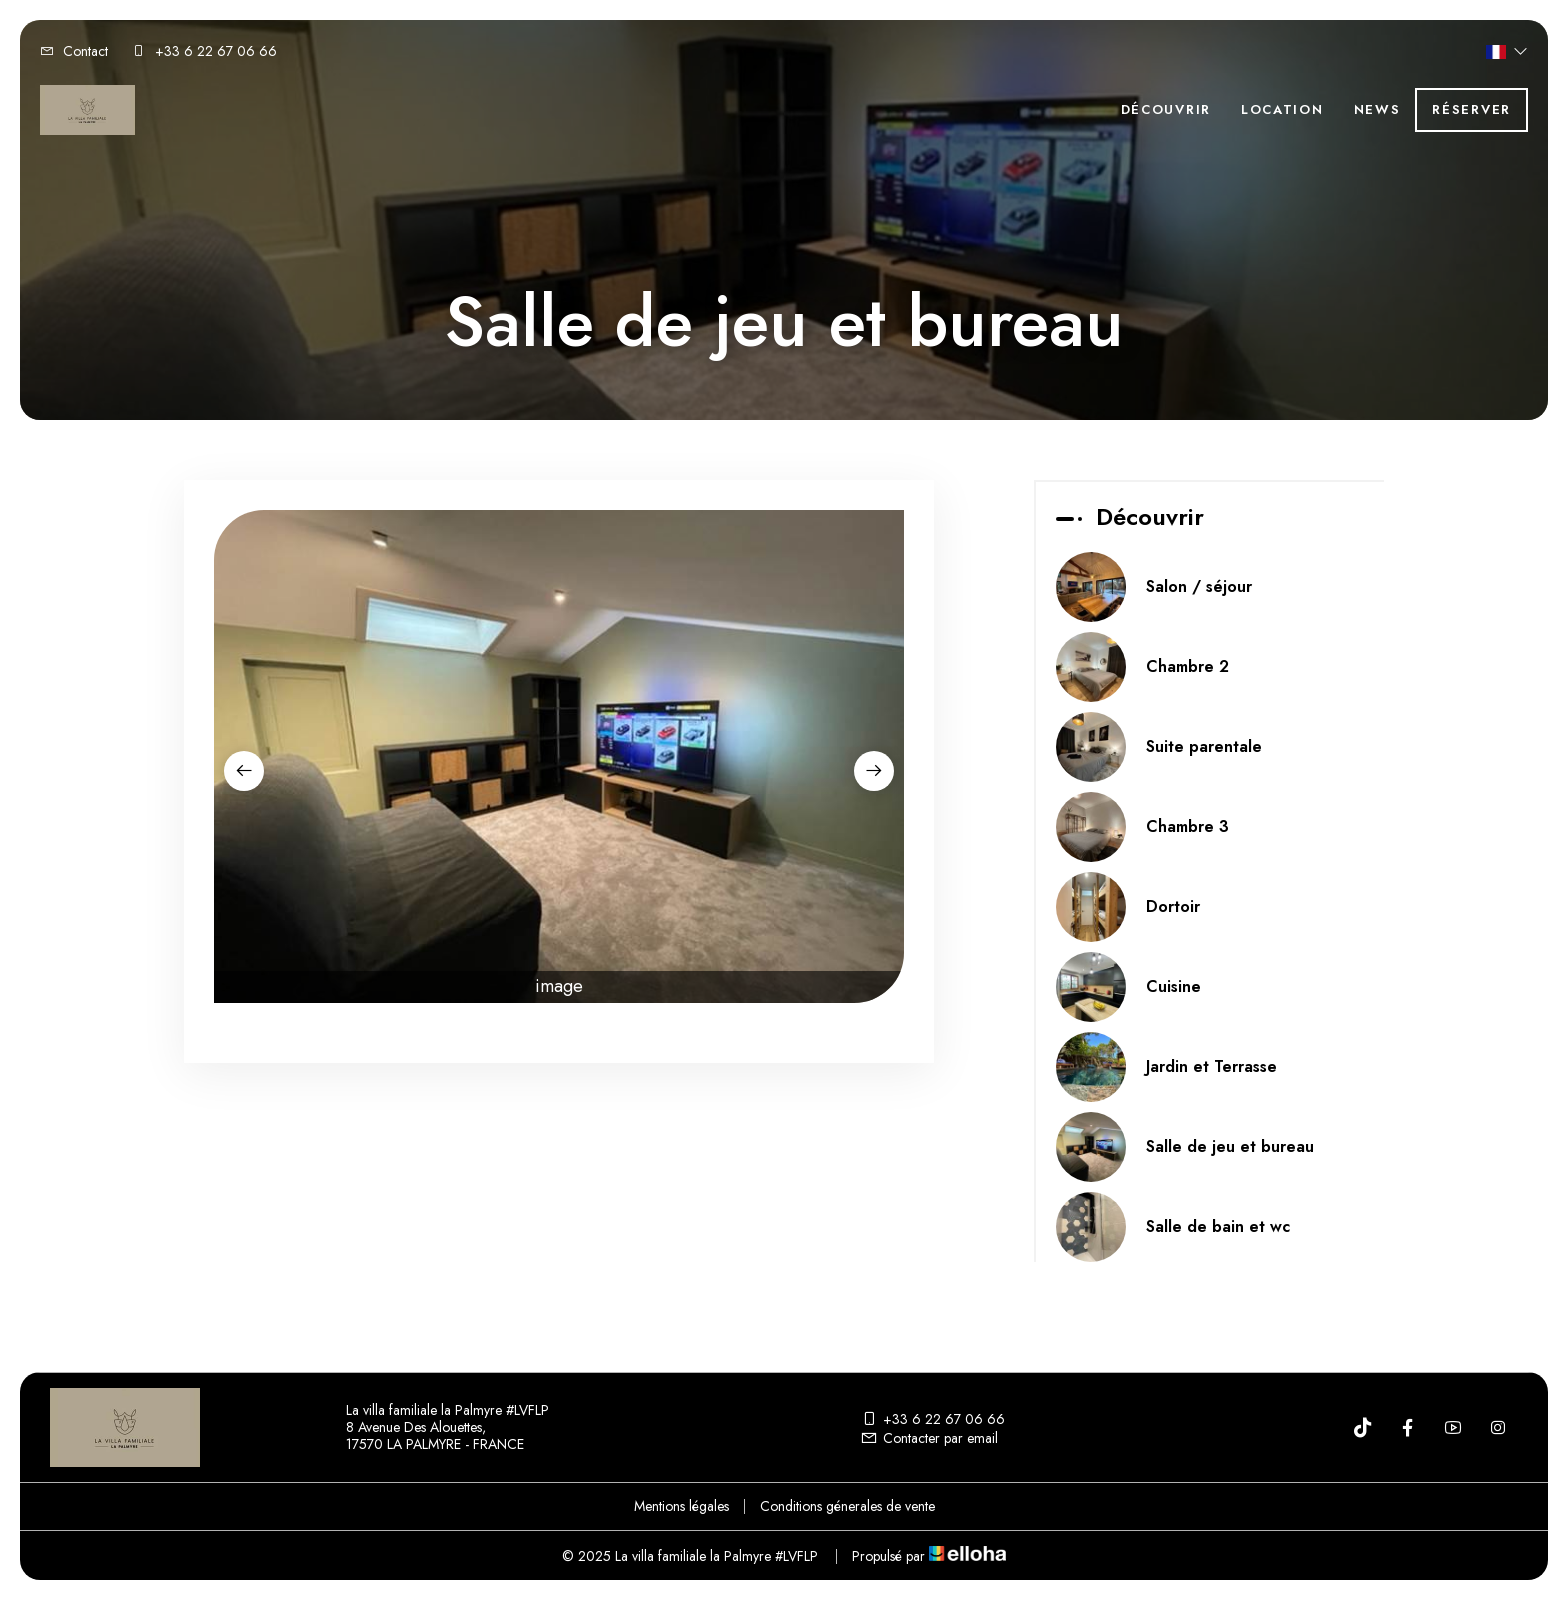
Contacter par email (929, 1438)
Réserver (1471, 109)
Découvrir (1166, 109)
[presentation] (244, 771)
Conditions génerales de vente (847, 1506)
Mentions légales (681, 1506)
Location (1282, 109)
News (1377, 109)
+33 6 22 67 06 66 (932, 1419)
